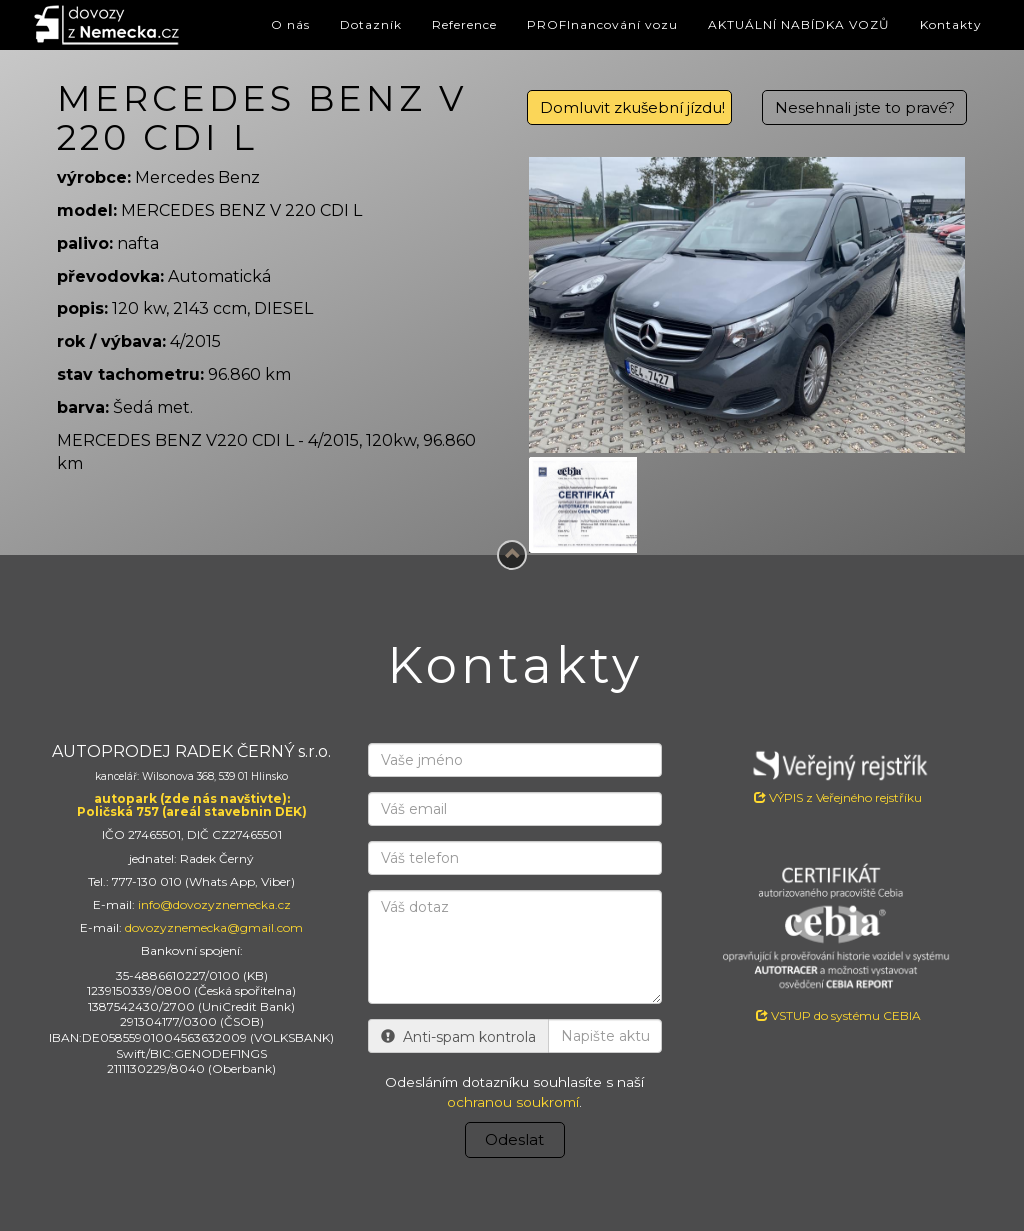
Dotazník (371, 24)
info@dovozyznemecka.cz (214, 904)
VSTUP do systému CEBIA (838, 1015)
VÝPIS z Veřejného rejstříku (838, 774)
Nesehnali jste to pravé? (865, 107)
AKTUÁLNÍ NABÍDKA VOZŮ (799, 24)
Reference (464, 24)
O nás (290, 24)
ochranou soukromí (513, 1102)
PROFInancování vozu (602, 24)
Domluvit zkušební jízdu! (632, 107)
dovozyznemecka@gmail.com (214, 927)
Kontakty (951, 24)
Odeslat (514, 1139)
